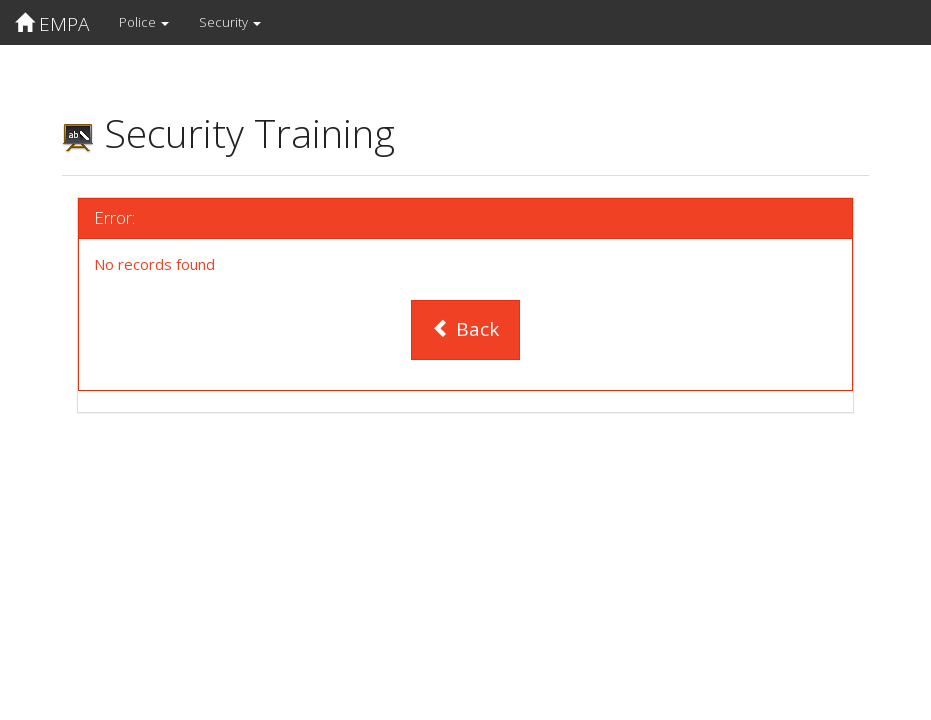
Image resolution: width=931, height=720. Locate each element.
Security (230, 22)
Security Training (228, 132)
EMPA (52, 24)
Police (144, 22)
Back (465, 329)
